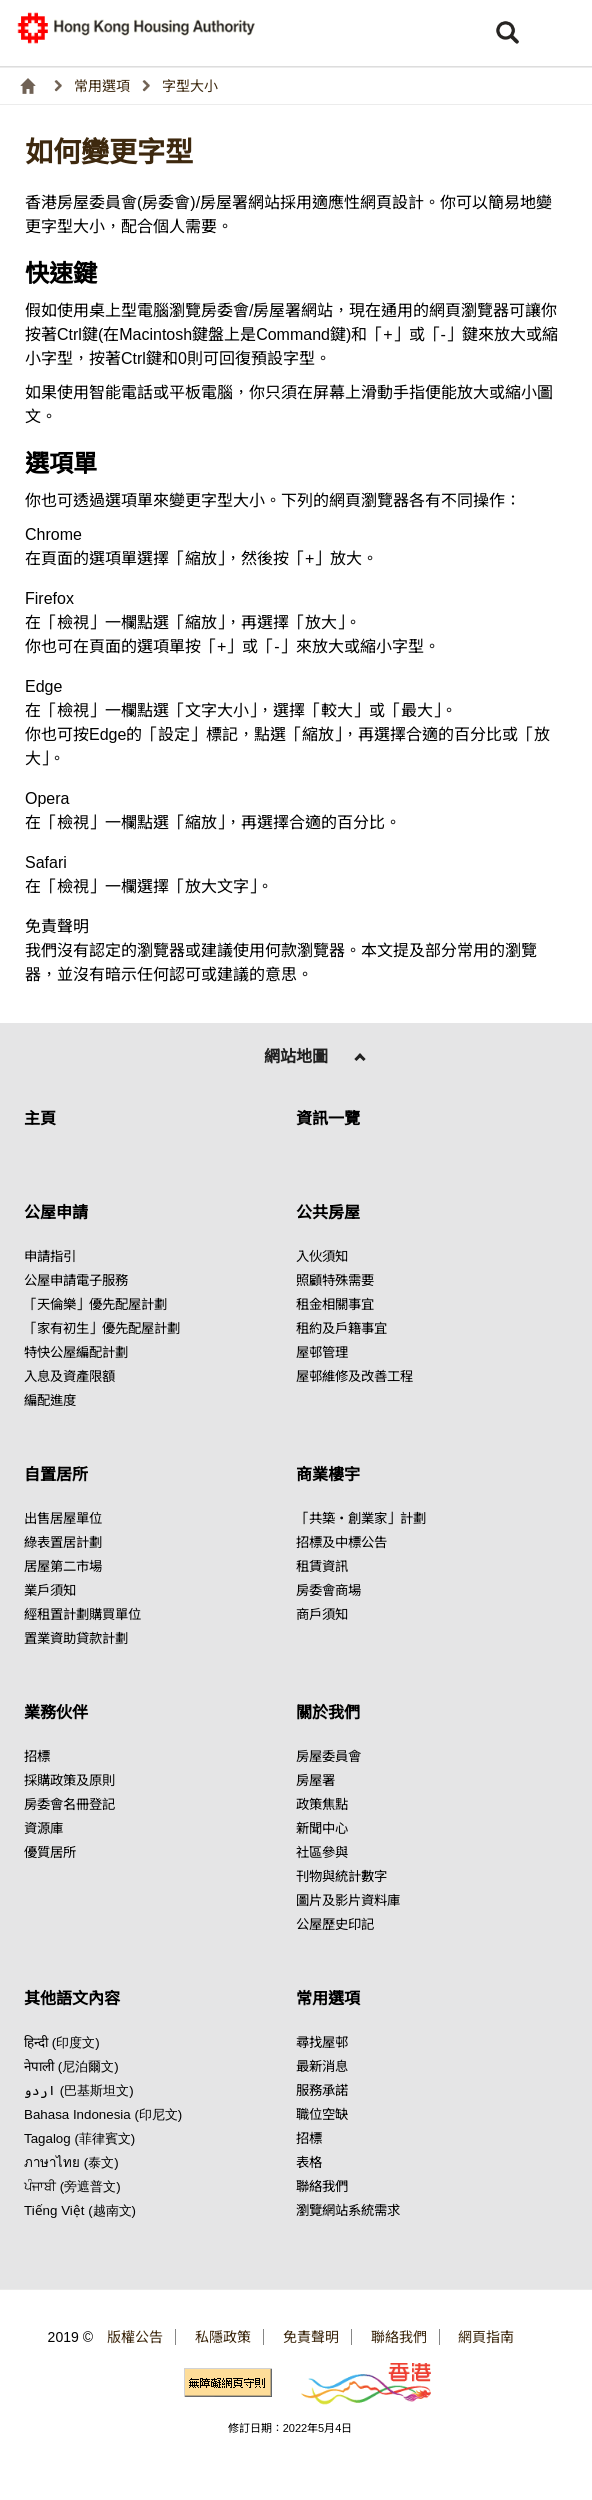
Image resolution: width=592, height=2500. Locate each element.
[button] (562, 33)
